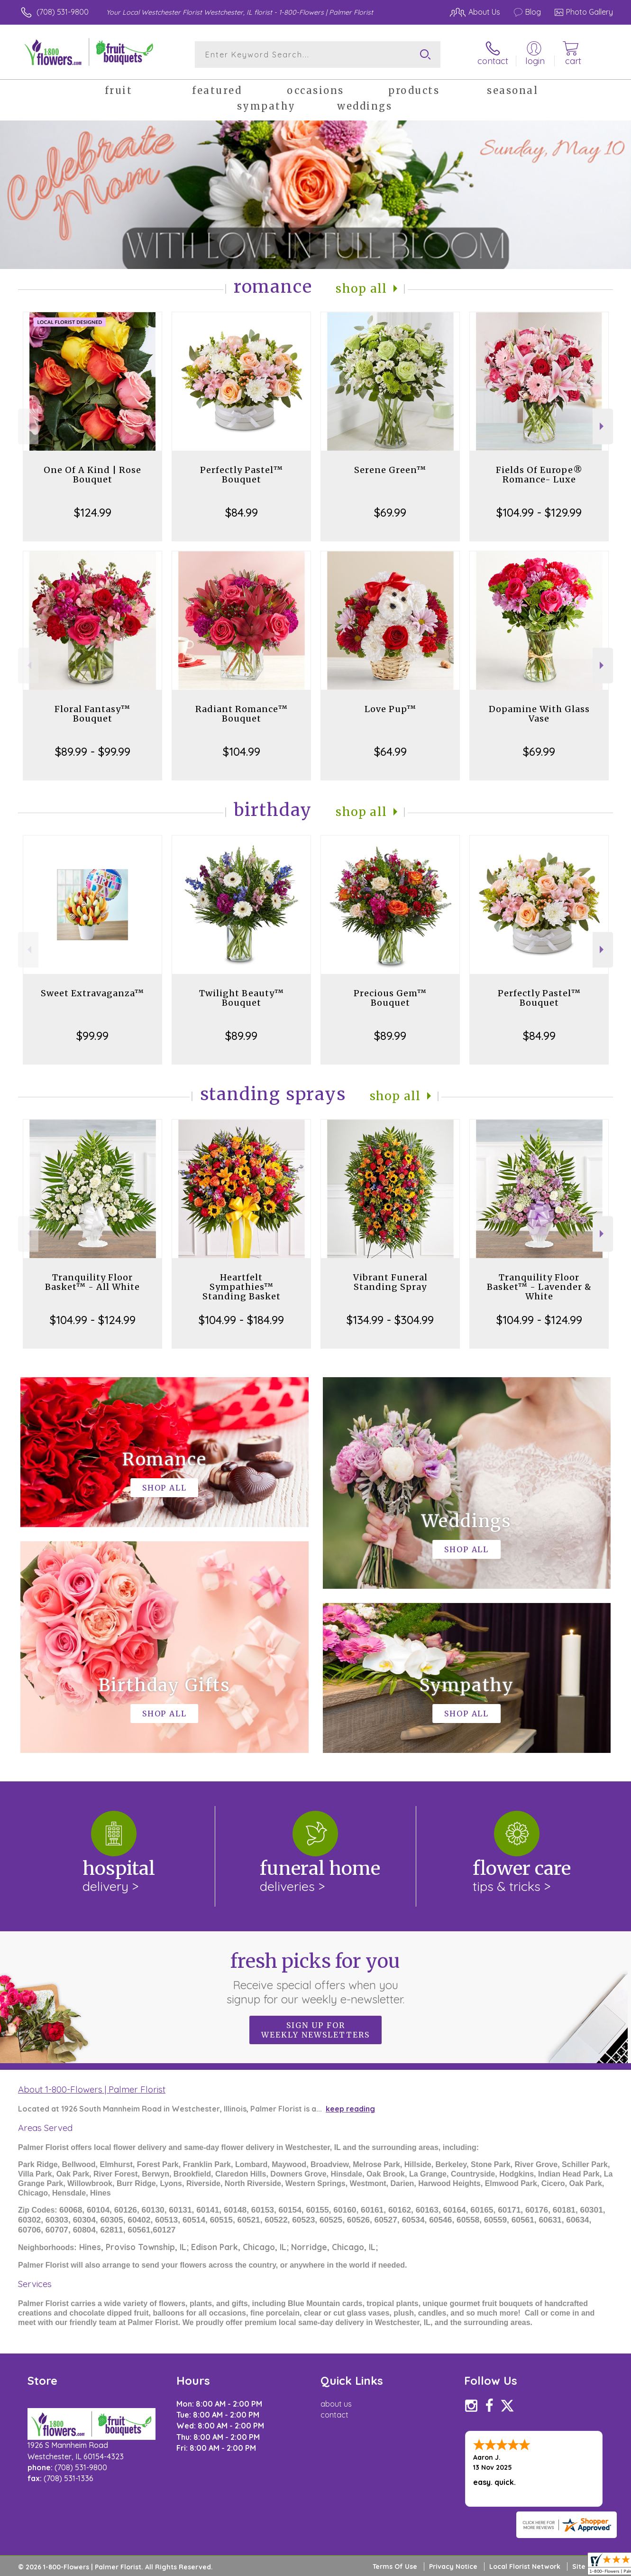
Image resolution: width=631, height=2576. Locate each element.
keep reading (350, 2108)
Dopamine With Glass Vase (539, 714)
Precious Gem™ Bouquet (390, 998)
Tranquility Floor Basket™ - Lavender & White (539, 1287)
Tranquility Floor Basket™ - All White (92, 1282)
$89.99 (241, 1036)
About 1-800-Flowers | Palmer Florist (91, 2089)
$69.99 (390, 512)
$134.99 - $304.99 (390, 1320)
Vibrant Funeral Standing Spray (390, 1282)
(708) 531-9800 (63, 12)
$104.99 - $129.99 (539, 512)
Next (603, 426)
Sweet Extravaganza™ (92, 993)
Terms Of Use (395, 2566)
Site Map (586, 2566)
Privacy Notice (453, 2566)
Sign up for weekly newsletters (315, 2029)
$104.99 (241, 751)
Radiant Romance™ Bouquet (241, 714)
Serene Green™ (390, 469)
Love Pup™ (390, 709)
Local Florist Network (524, 2566)
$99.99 (92, 1036)
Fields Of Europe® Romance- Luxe (539, 474)
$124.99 (92, 512)
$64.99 (390, 751)
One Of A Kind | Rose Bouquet (92, 474)
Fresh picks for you (315, 1977)
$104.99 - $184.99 (241, 1320)
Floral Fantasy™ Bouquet (92, 714)
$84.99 (241, 512)
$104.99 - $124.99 (93, 1320)
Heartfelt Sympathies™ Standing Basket (241, 1287)
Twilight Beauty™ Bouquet (241, 998)
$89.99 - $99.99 (92, 751)
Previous (28, 426)
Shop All (361, 288)
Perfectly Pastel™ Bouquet (241, 474)
